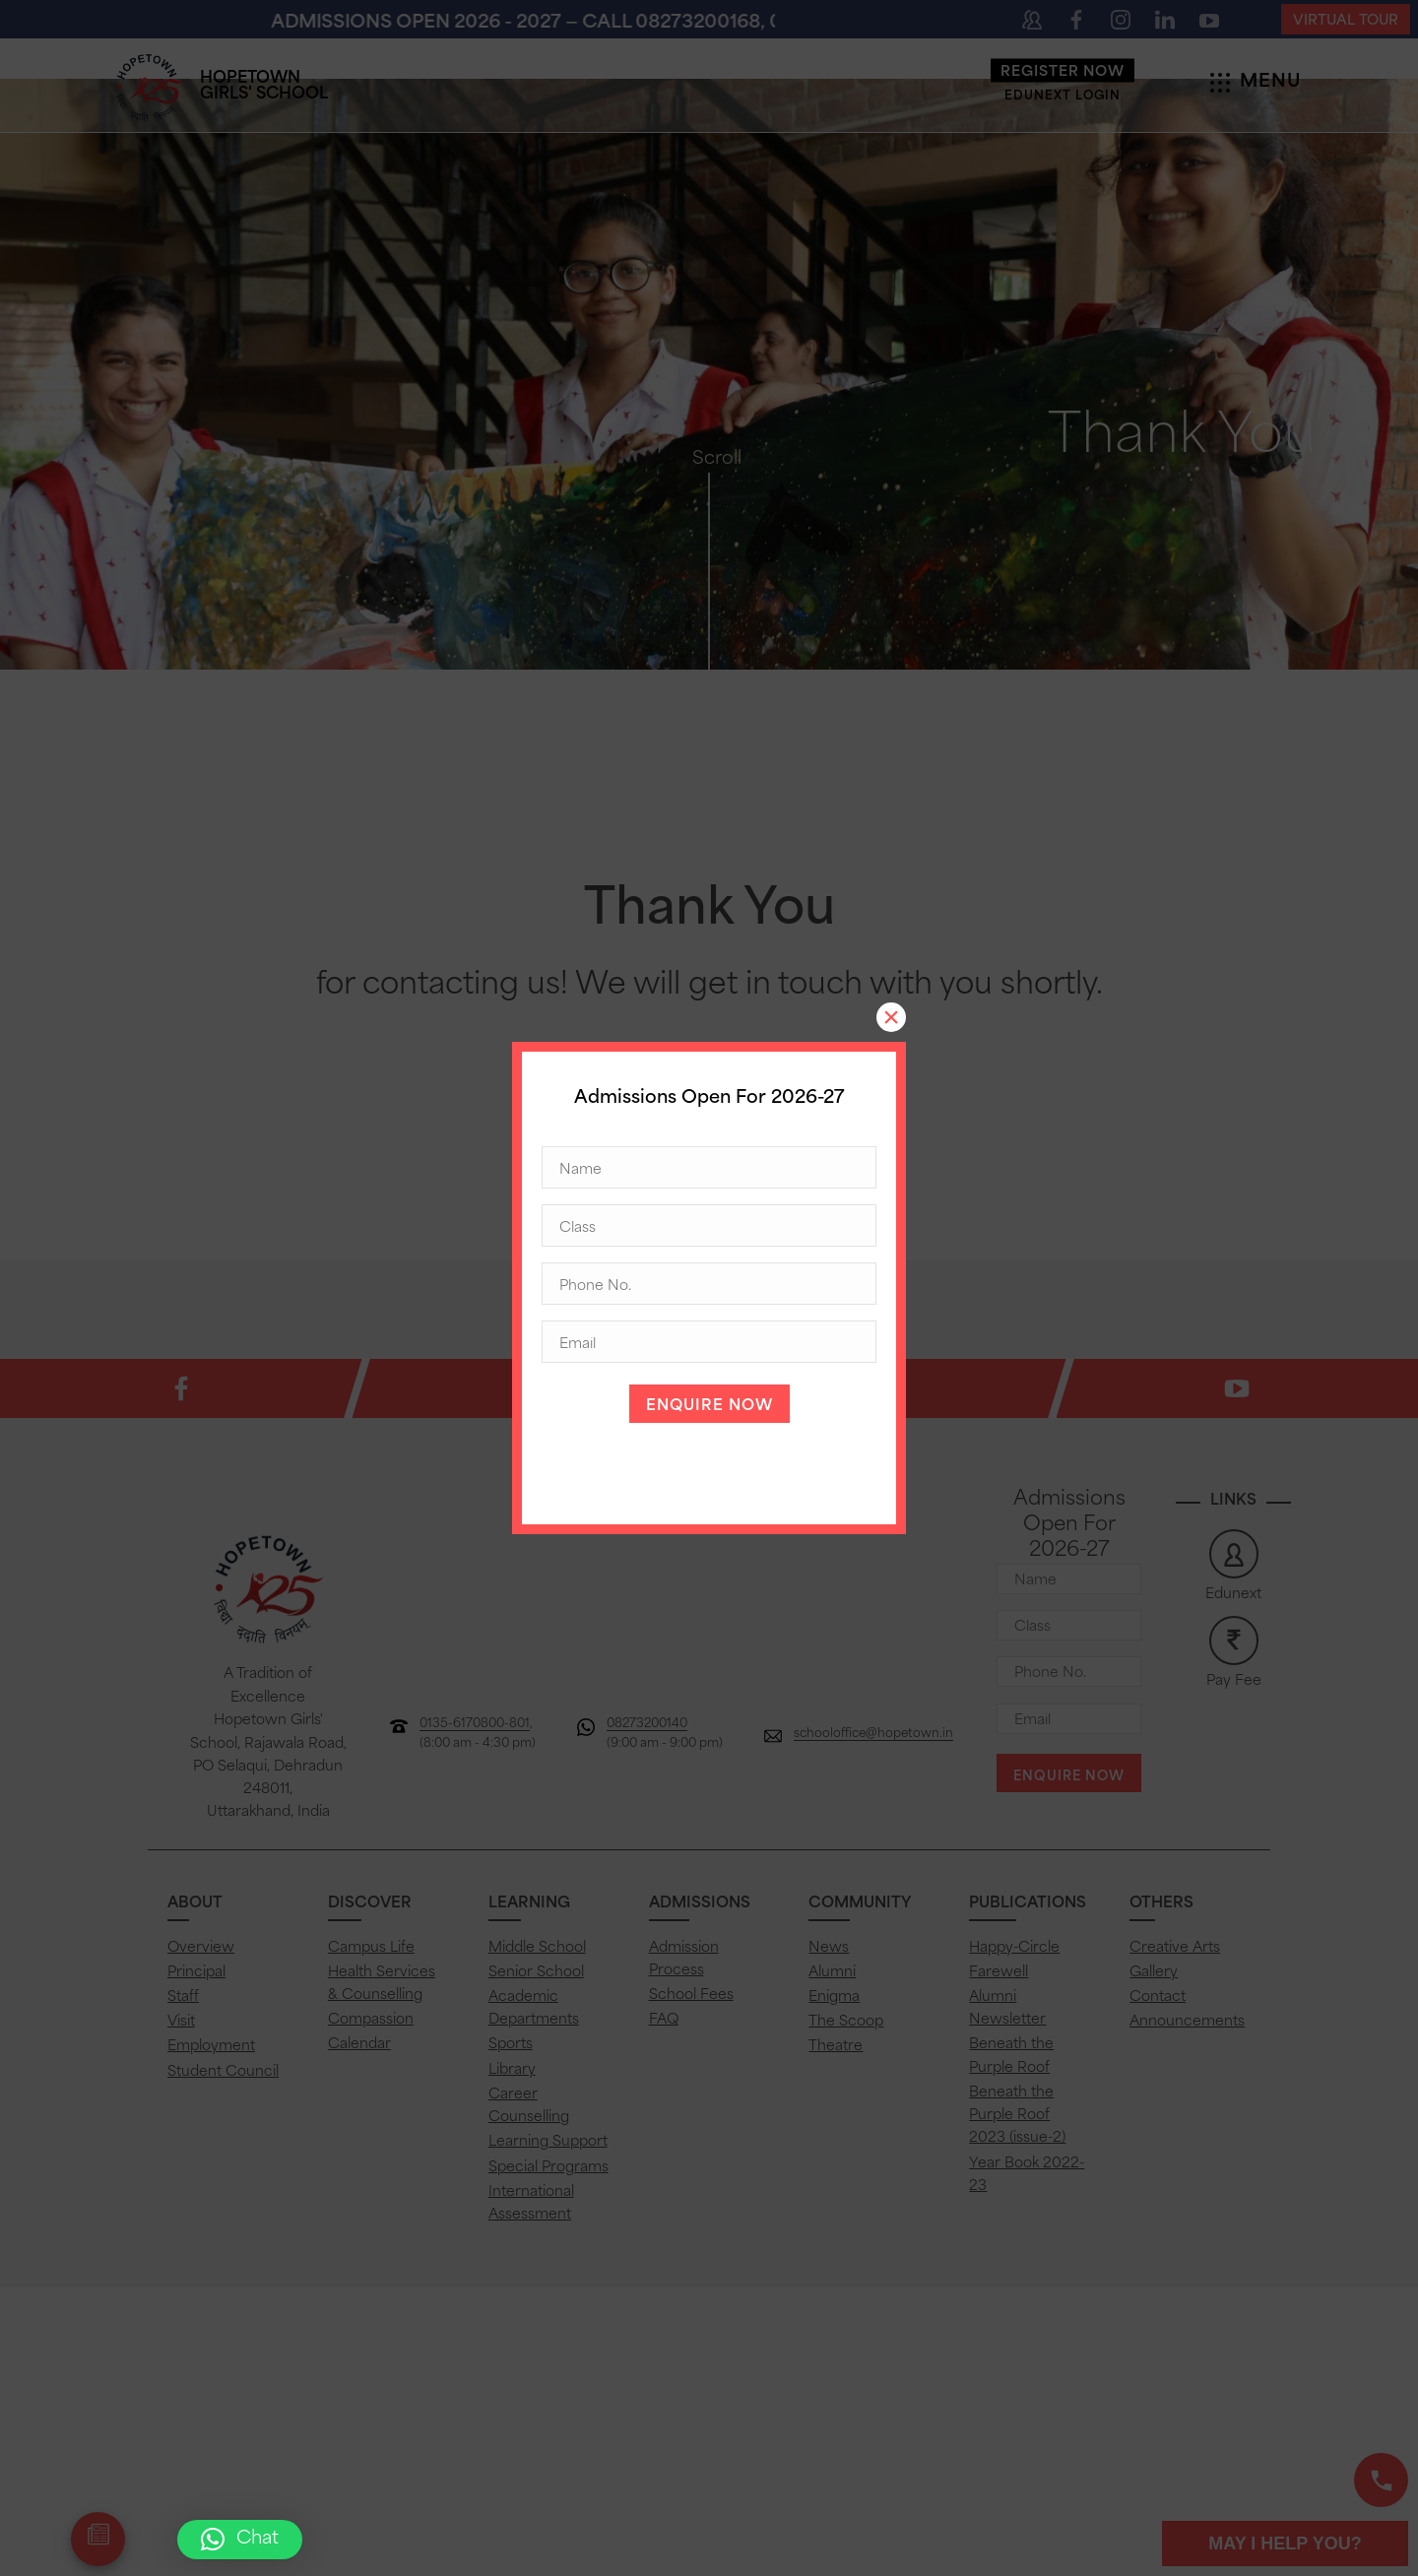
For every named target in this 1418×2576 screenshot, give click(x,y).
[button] (239, 2539)
